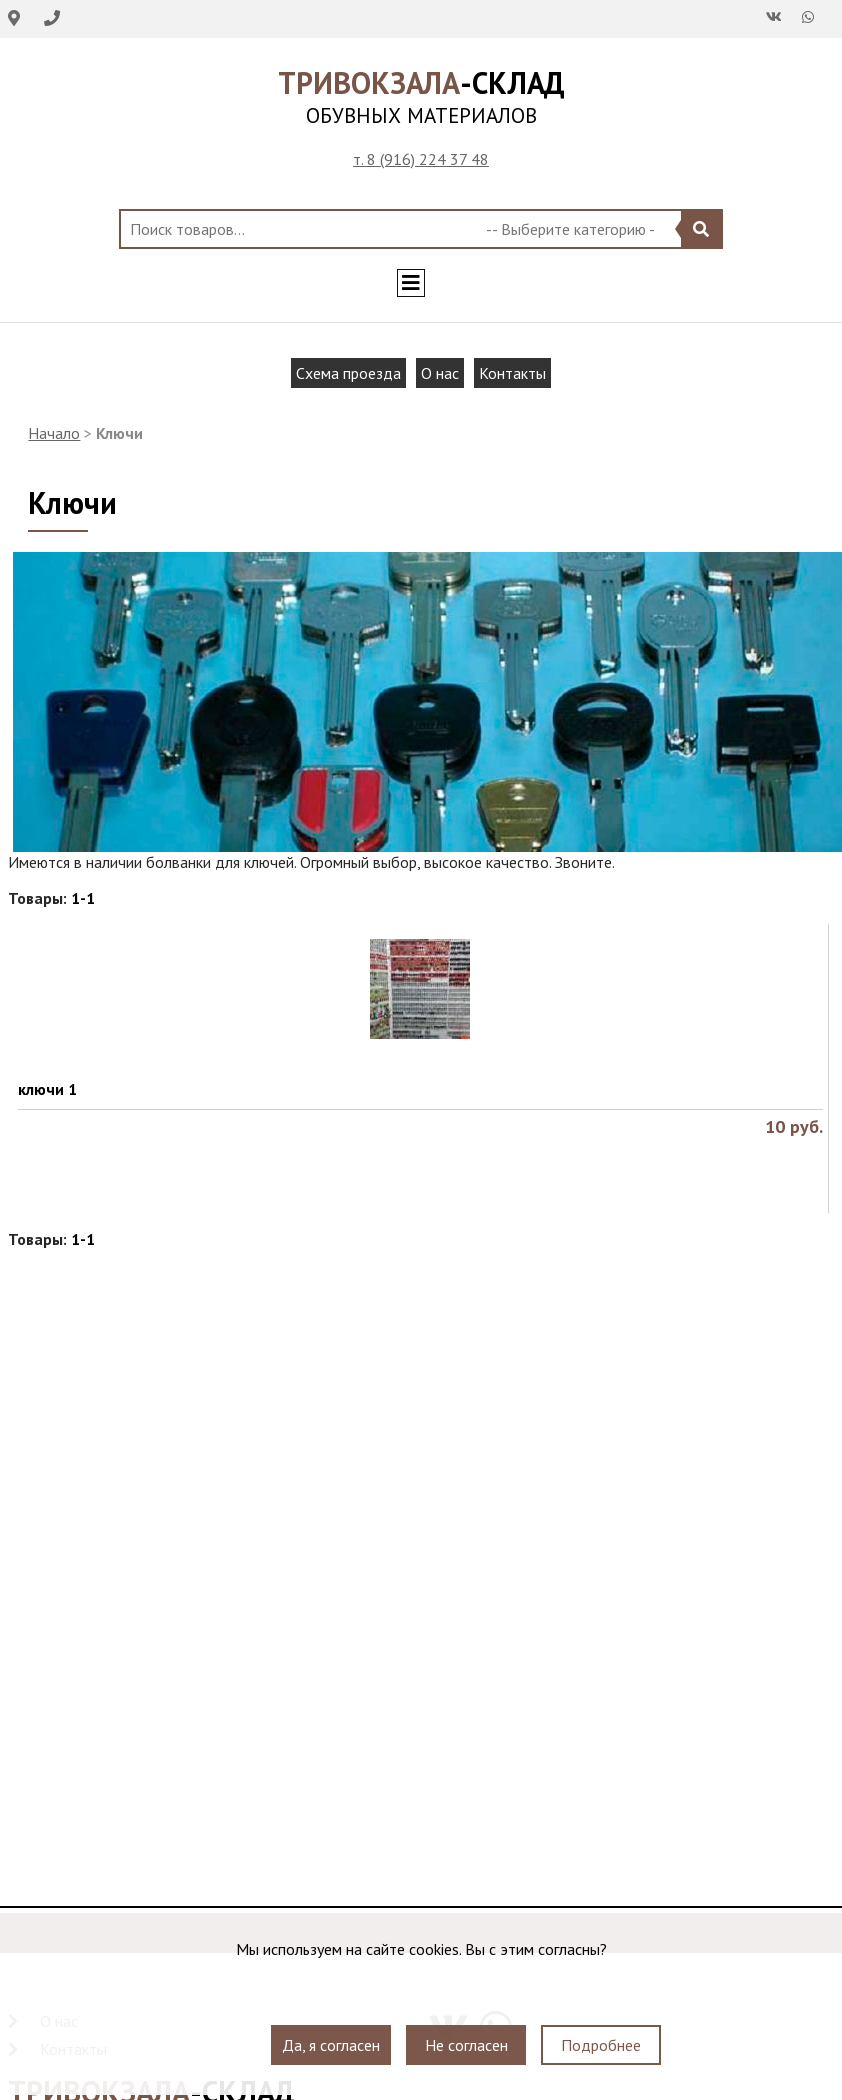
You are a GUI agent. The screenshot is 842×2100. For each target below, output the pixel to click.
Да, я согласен (331, 2045)
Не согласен (466, 2045)
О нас (440, 373)
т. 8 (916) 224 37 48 (421, 159)
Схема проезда (348, 373)
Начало (54, 433)
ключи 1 (47, 1089)
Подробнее (601, 2045)
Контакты (512, 373)
